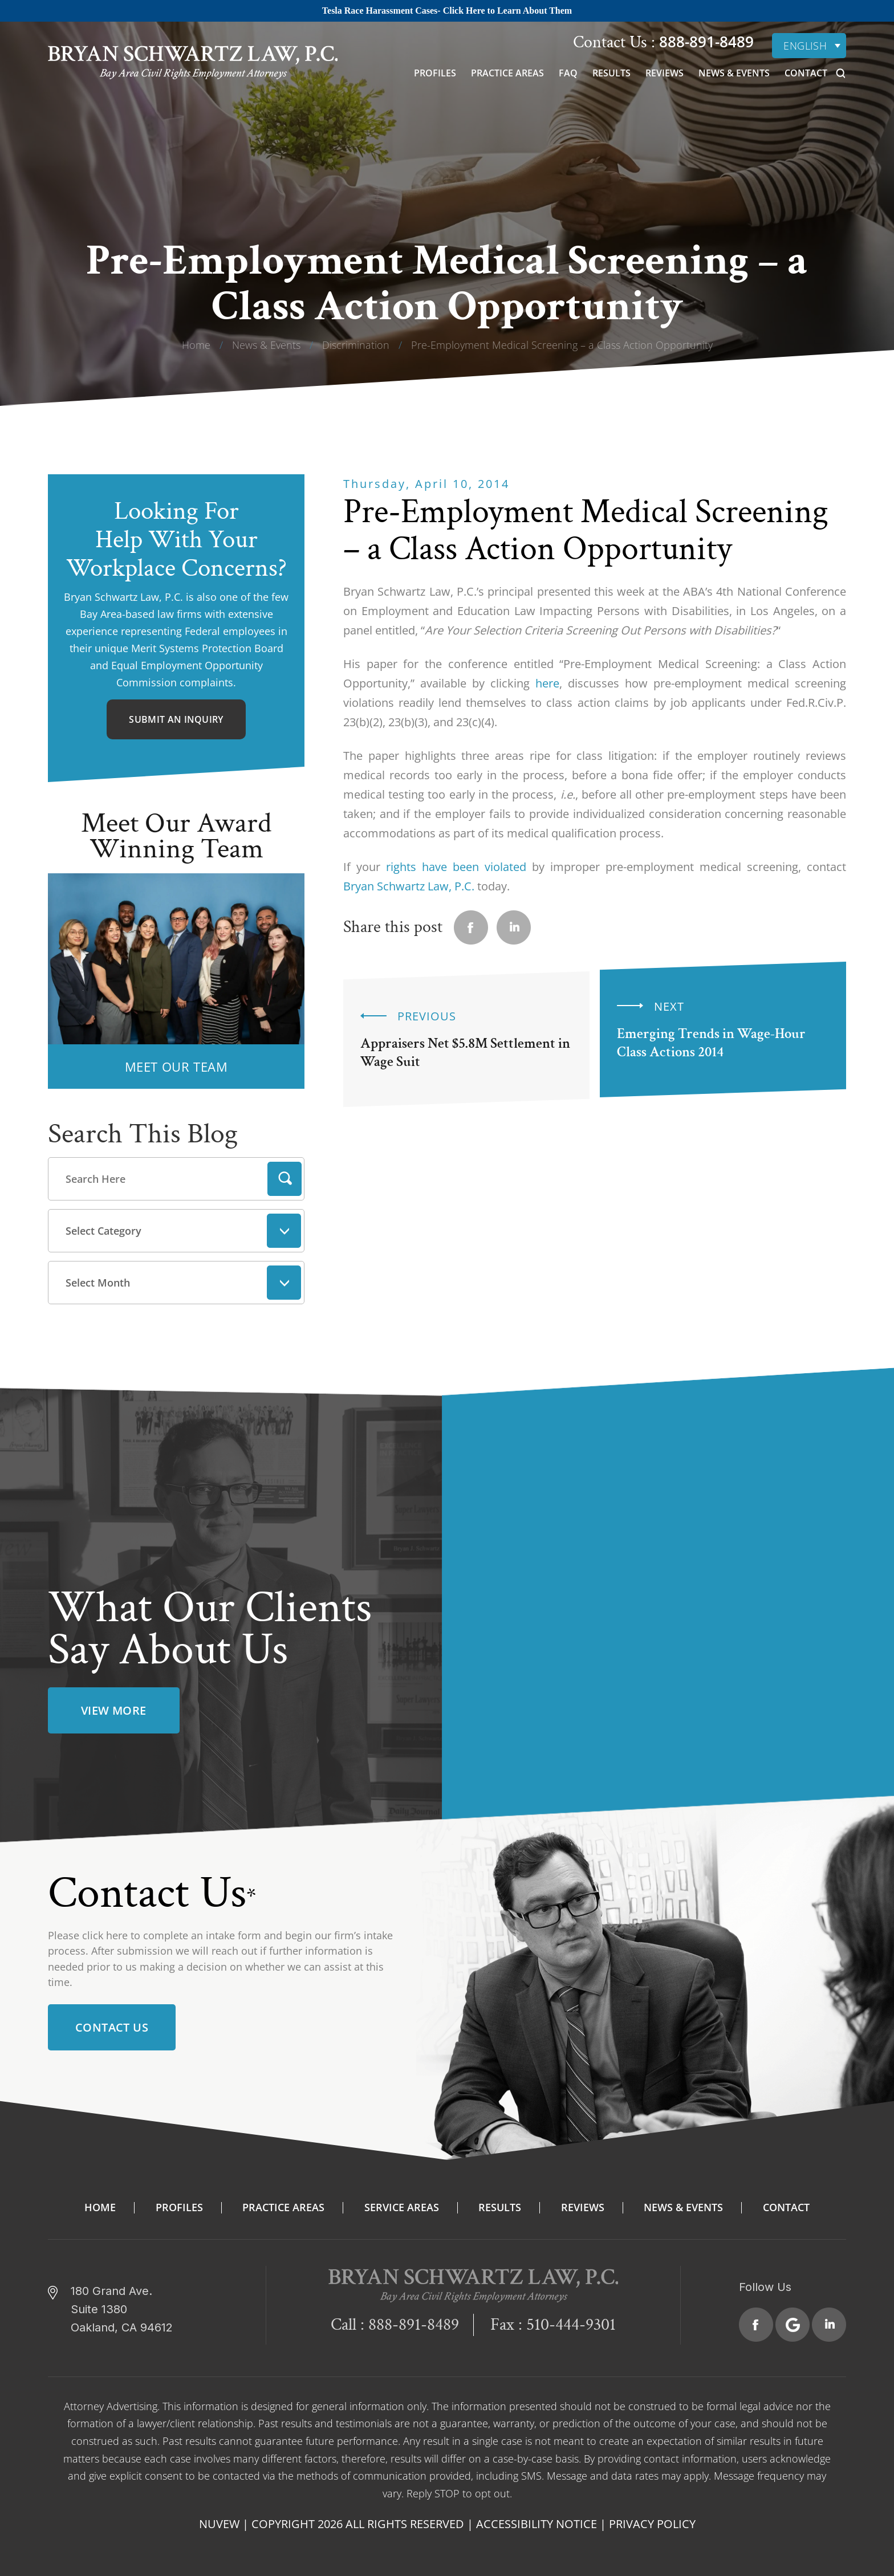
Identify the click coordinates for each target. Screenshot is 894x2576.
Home (100, 2202)
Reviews (664, 73)
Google (792, 2320)
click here (105, 1930)
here (547, 683)
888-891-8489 (704, 41)
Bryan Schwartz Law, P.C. (408, 886)
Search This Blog (143, 1134)
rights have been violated (456, 866)
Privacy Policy (652, 2519)
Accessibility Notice (536, 2519)
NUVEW (219, 2519)
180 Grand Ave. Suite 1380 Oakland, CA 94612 (122, 2305)
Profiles (435, 73)
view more (114, 1706)
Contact (806, 73)
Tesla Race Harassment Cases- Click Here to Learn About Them (447, 10)
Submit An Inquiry (176, 719)
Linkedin (514, 927)
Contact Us (111, 2022)
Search (284, 1179)
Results (611, 73)
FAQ (568, 73)
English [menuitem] (805, 45)
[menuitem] (809, 45)
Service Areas (401, 2202)
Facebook (756, 2320)
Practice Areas (507, 73)
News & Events (734, 73)
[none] (809, 45)
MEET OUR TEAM (176, 1066)
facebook (471, 927)
